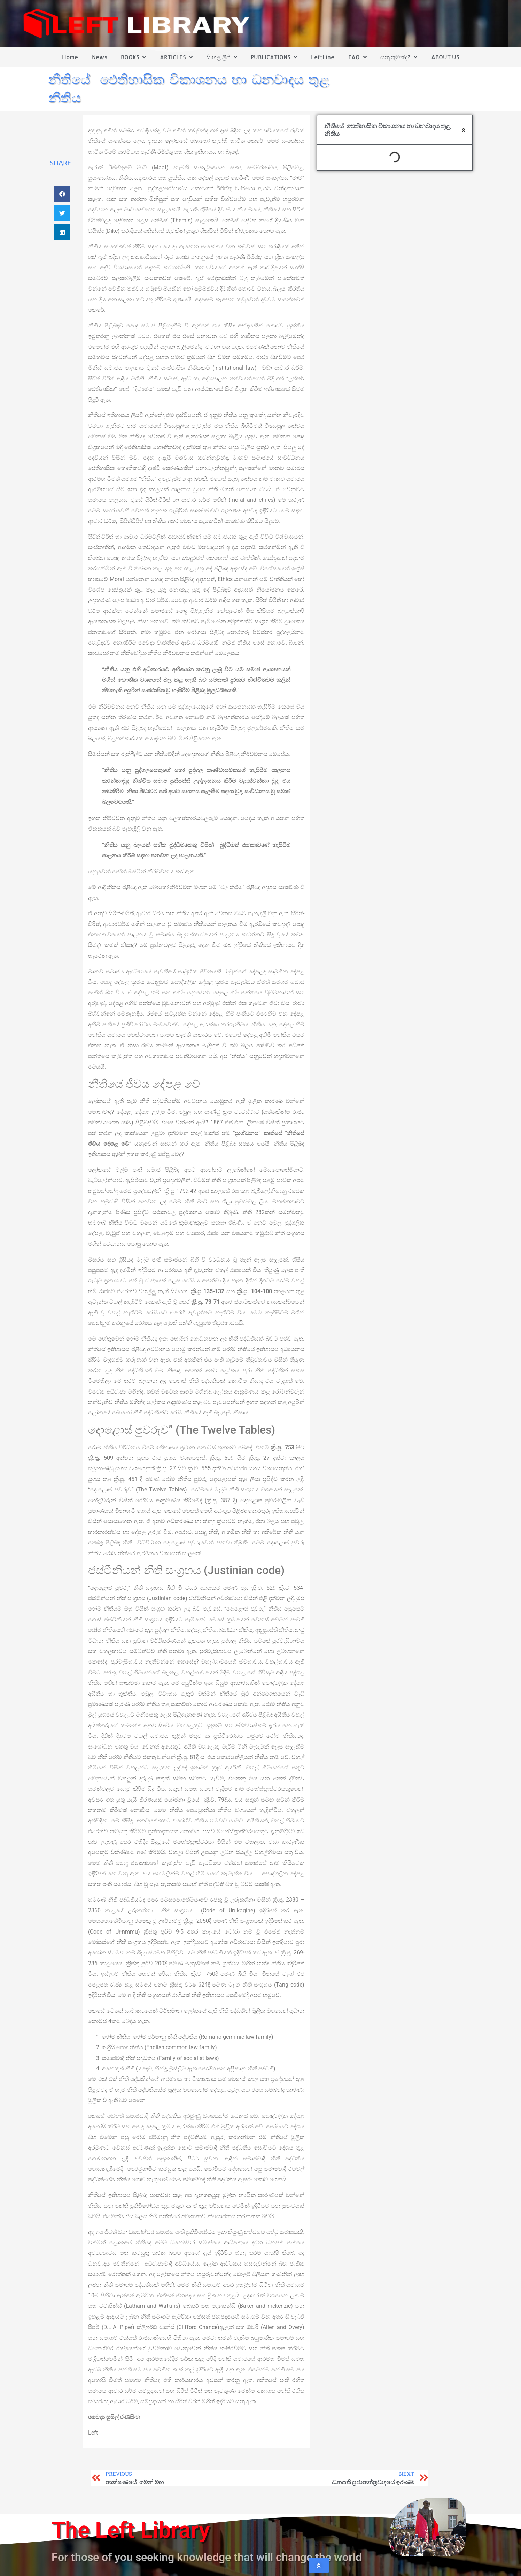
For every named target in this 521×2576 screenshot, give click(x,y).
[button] (62, 194)
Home (70, 57)
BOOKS (133, 57)
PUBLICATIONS (274, 57)
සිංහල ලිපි (222, 57)
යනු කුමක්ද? (398, 57)
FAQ (357, 57)
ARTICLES (176, 57)
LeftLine (322, 57)
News (99, 57)
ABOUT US (445, 57)
